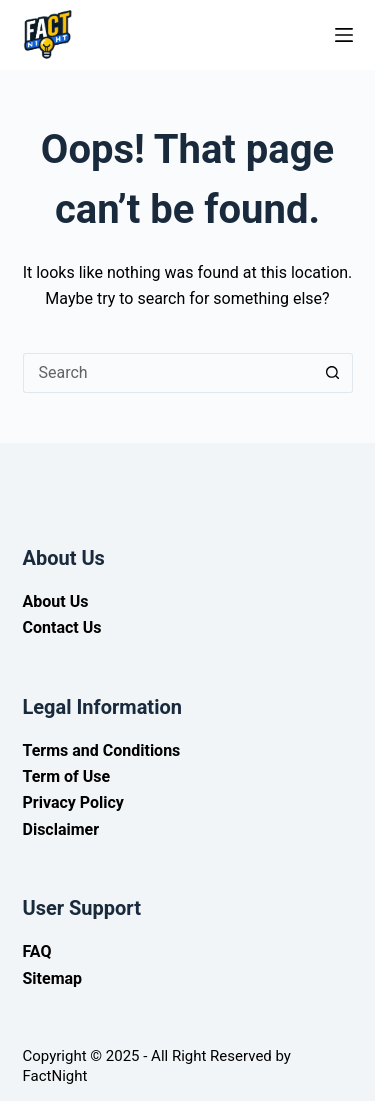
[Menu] (344, 35)
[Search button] (333, 373)
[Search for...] (168, 373)
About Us (56, 601)
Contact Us (62, 627)
